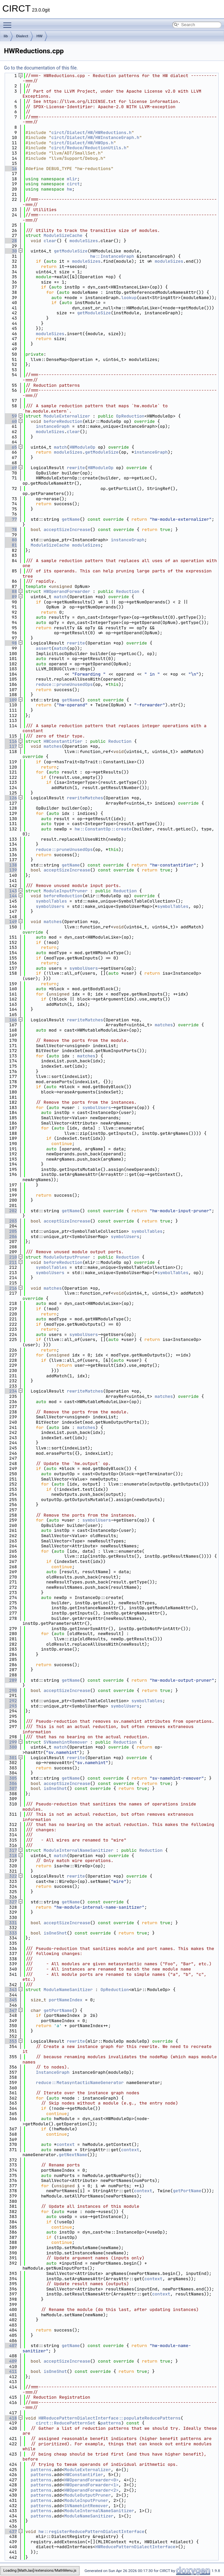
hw (69, 189)
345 (10, 2000)
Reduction (127, 591)
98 (10, 643)
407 (10, 2345)
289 (10, 1680)
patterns (110, 2423)
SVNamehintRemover (66, 1742)
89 (10, 597)
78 (10, 529)
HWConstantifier (63, 741)
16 (10, 168)
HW (39, 36)
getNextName (73, 2154)
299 (10, 1742)
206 (10, 1236)
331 (10, 1923)
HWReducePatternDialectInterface (135, 2547)
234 (10, 1391)
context (66, 2144)
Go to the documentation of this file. (41, 67)
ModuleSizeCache (63, 235)
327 (10, 1902)
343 (10, 1989)
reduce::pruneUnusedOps (64, 684)
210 (10, 1257)
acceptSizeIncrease (67, 529)
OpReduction (130, 416)
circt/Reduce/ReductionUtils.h (88, 148)
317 (10, 1850)
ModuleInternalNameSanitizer (79, 1850)
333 (10, 1933)
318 (10, 1855)
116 (10, 741)
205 (10, 1231)
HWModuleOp (82, 447)
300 (10, 1747)
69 (10, 467)
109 (10, 700)
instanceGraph (52, 426)
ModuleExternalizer (67, 416)
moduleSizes (84, 241)
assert (43, 648)
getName (71, 519)
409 (10, 2361)
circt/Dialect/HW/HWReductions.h (91, 132)
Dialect (22, 36)
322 (10, 1876)
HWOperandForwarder (67, 591)
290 (10, 1690)
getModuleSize (70, 251)
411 (10, 2371)
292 (10, 1701)
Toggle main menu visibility (9, 22)
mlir (72, 179)
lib (6, 36)
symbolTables (51, 901)
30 (10, 251)
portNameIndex (65, 2000)
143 (10, 891)
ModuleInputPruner (66, 891)
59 (10, 416)
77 (10, 519)
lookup (129, 297)
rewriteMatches (85, 798)
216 (10, 1288)
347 (10, 2010)
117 (10, 746)
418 (10, 2418)
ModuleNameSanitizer (68, 1989)
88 (10, 591)
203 (10, 1221)
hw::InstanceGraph (112, 256)
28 (10, 241)
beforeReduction (63, 421)
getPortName (58, 2010)
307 (10, 1788)
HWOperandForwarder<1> (91, 2485)
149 (10, 921)
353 (10, 2041)
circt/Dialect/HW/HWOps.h (82, 143)
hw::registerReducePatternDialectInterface (91, 2531)
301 (10, 1757)
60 (10, 421)
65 (10, 447)
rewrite (76, 467)
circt (73, 184)
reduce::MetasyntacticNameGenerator (80, 2082)
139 (10, 870)
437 (10, 2531)
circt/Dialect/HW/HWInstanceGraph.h (95, 137)
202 (10, 1211)
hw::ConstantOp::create (103, 829)
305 (10, 1778)
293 (10, 1706)
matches (53, 746)
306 (10, 1783)
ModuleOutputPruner (67, 1257)
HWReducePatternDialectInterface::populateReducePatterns (109, 2418)
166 (10, 1020)
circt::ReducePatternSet (65, 2423)
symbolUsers (50, 906)
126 (10, 798)
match (60, 447)
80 (10, 540)
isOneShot (55, 1788)
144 (10, 896)
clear (50, 241)
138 (10, 865)
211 (10, 1262)
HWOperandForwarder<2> (91, 2490)
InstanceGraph (52, 2072)
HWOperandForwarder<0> (91, 2480)
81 (10, 545)
